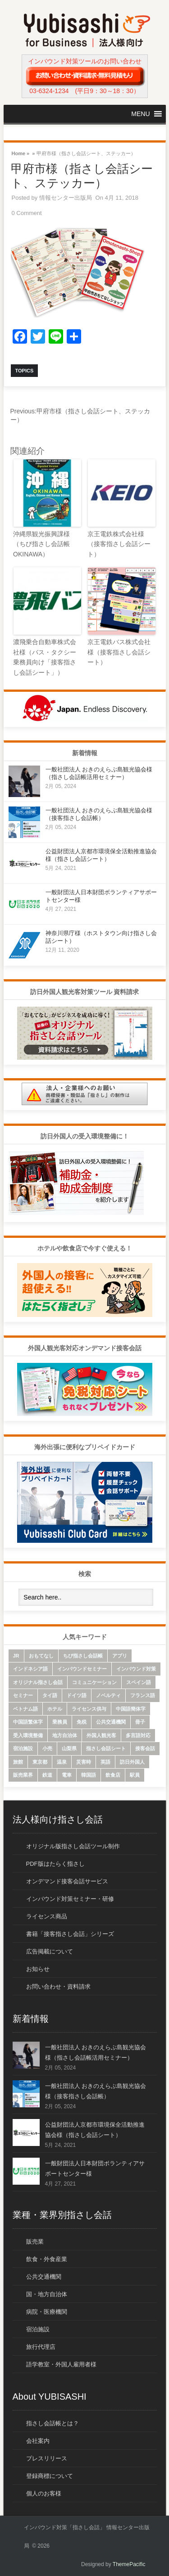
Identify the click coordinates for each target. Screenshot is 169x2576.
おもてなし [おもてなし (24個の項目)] (41, 1655)
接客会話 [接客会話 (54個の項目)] (145, 1748)
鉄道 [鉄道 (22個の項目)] (47, 1775)
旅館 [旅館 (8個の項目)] (18, 1762)
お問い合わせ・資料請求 (58, 1986)
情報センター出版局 (65, 197)
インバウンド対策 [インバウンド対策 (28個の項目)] (136, 1668)
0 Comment (27, 213)
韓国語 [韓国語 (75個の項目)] (88, 1775)
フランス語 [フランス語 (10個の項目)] (142, 1695)
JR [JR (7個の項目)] (16, 1655)
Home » (21, 153)
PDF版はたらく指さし (55, 1863)
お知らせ (38, 1969)
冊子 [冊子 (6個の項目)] (140, 1722)
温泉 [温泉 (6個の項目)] (62, 1762)
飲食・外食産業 (46, 2259)
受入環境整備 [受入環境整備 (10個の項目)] (28, 1735)
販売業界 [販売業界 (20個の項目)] (23, 1775)
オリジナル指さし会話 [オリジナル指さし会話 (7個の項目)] (38, 1682)
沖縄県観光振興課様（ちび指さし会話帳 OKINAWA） (41, 544)
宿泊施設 (38, 2329)
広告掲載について (49, 1951)
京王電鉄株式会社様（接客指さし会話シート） (119, 544)
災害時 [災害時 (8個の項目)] (83, 1762)
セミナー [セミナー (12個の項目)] (23, 1695)
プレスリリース (46, 2458)
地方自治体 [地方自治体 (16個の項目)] (64, 1735)
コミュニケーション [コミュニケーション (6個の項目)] (94, 1682)
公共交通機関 (43, 2276)
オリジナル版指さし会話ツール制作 (73, 1846)
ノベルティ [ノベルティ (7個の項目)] (108, 1695)
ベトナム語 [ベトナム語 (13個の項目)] (25, 1708)
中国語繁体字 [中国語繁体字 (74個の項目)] (28, 1722)
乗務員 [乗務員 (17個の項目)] (59, 1722)
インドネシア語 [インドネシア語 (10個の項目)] (30, 1668)
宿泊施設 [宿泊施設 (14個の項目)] (23, 1748)
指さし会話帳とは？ (52, 2423)
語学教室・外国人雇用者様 (61, 2364)
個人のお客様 (43, 2493)
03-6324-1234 (49, 90)
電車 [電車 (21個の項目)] (67, 1775)
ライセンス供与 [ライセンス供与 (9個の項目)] (89, 1708)
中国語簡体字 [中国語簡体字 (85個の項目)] (131, 1708)
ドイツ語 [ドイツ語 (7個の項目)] (77, 1695)
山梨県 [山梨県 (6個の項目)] (69, 1748)
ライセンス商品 (46, 1916)
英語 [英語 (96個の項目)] (105, 1762)
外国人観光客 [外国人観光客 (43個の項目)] (101, 1735)
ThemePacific (129, 2564)
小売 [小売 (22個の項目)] (47, 1748)
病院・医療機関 (46, 2311)
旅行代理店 (40, 2346)
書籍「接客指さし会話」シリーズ (70, 1934)
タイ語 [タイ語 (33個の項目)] (49, 1695)
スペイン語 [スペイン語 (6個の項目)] (138, 1682)
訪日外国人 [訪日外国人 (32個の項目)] (132, 1762)
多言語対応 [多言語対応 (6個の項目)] (138, 1735)
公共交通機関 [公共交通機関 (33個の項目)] (111, 1722)
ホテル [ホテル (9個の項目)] (54, 1708)
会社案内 (38, 2440)
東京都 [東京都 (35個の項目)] (39, 1762)
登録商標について (49, 2476)
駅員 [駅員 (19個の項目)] (135, 1775)
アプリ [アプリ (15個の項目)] (119, 1655)
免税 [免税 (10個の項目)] (82, 1722)
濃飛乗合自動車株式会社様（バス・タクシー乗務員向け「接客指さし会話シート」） (44, 657)
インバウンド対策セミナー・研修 (70, 1898)
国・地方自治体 (46, 2294)
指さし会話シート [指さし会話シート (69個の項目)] (106, 1748)
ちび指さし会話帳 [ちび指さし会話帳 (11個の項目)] (83, 1655)
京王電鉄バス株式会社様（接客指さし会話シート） (119, 652)
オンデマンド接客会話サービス (67, 1881)
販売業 (35, 2241)
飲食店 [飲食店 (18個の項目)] (112, 1775)
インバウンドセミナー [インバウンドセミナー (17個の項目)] (82, 1668)
